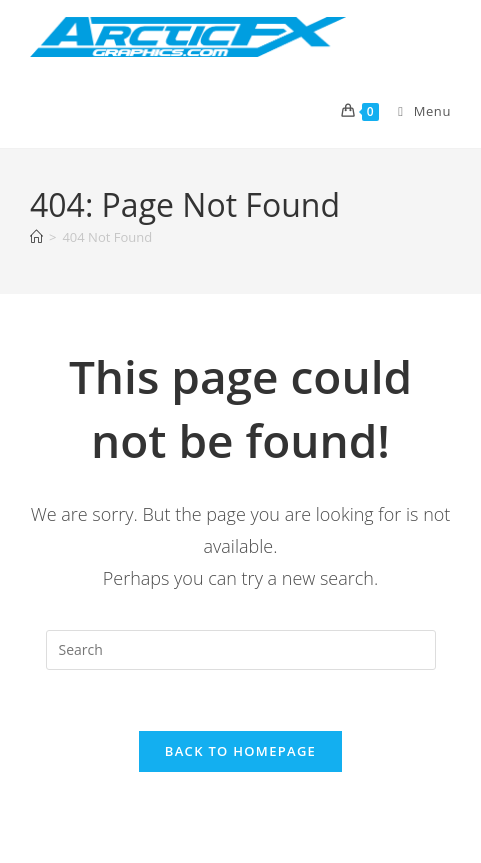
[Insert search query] (241, 650)
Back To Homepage (240, 751)
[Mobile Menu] (417, 111)
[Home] (36, 237)
